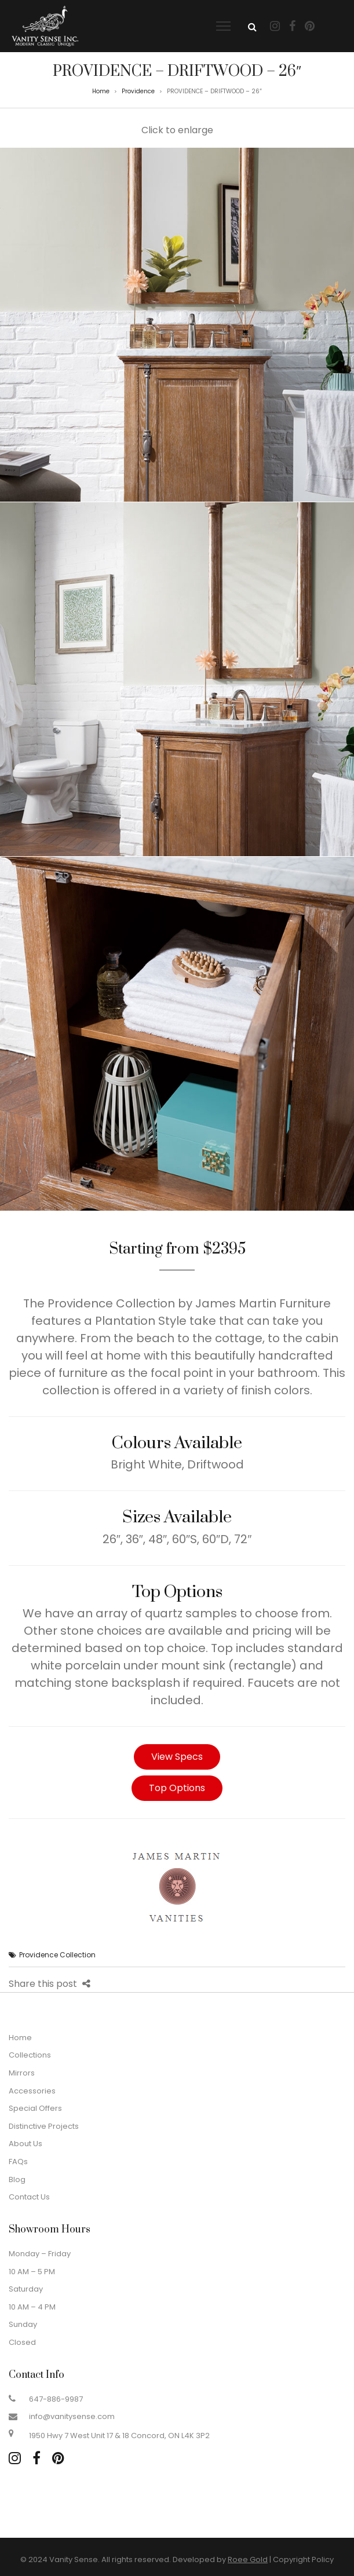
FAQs (18, 2161)
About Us (25, 2143)
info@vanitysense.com (72, 2416)
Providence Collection (57, 1955)
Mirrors (22, 2072)
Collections (30, 2054)
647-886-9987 (56, 2399)
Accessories (32, 2090)
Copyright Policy (303, 2559)
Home (101, 91)
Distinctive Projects (44, 2126)
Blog (17, 2179)
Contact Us (29, 2196)
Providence (138, 91)
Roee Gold (248, 2559)
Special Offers (35, 2108)
